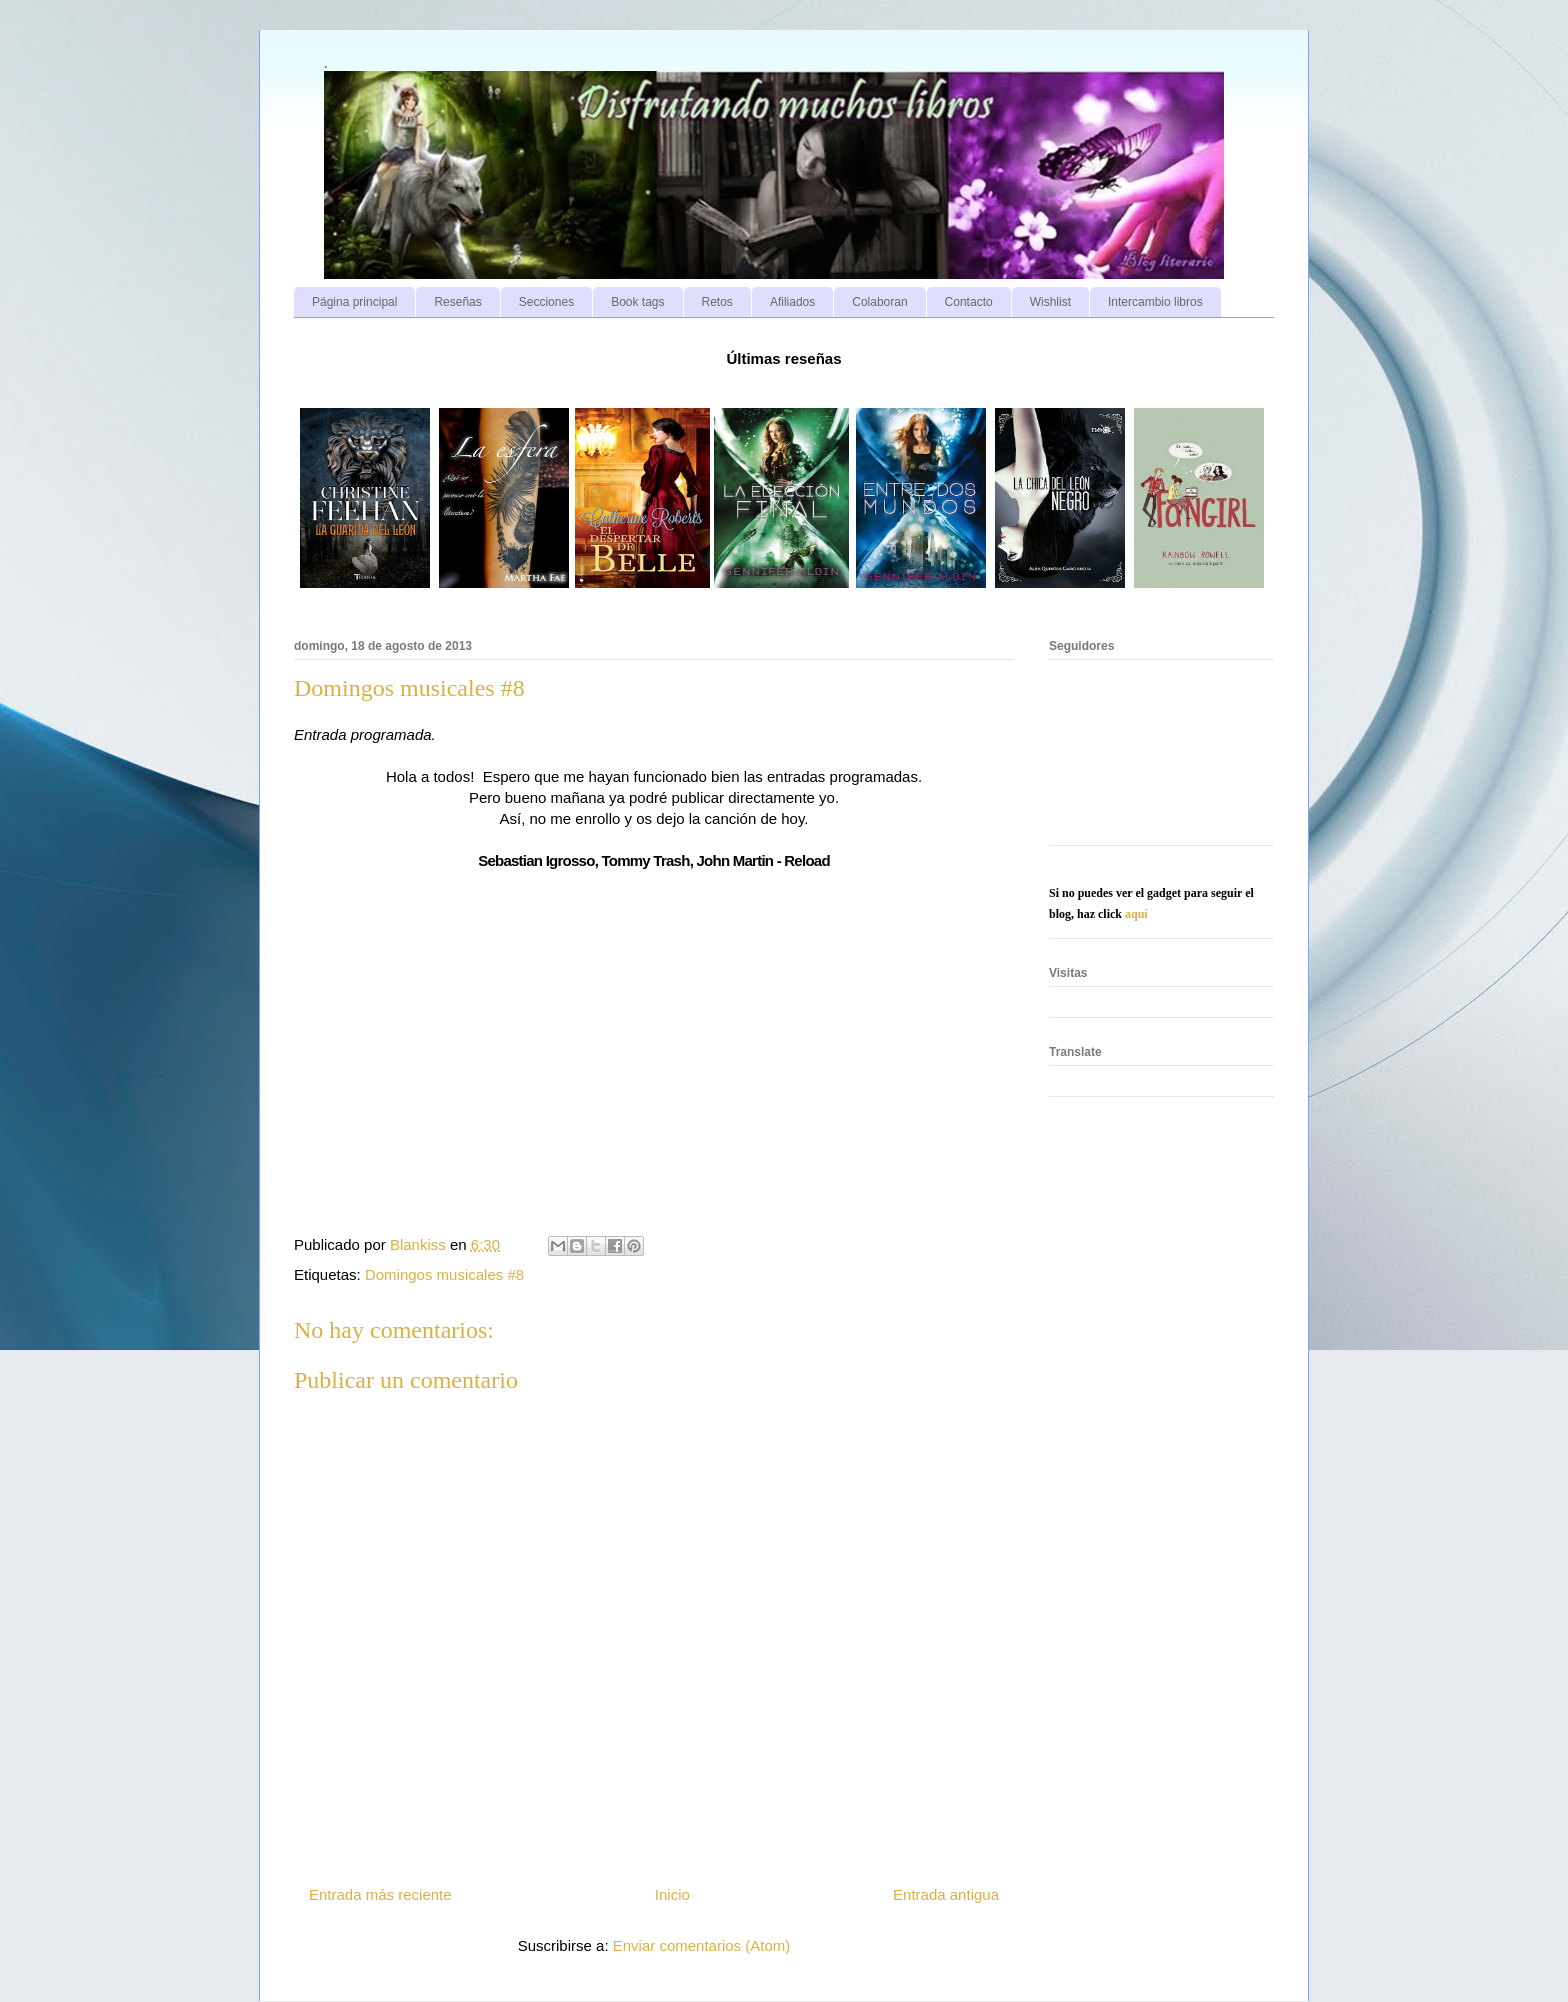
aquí (1136, 914)
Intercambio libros (1155, 302)
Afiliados (792, 302)
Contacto (969, 302)
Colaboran (879, 302)
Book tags (637, 302)
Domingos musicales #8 (444, 1274)
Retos (717, 302)
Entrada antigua (946, 1894)
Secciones (546, 302)
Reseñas (457, 302)
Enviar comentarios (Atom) (702, 1945)
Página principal (354, 302)
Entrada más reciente (380, 1894)
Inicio (672, 1894)
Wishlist (1050, 302)
